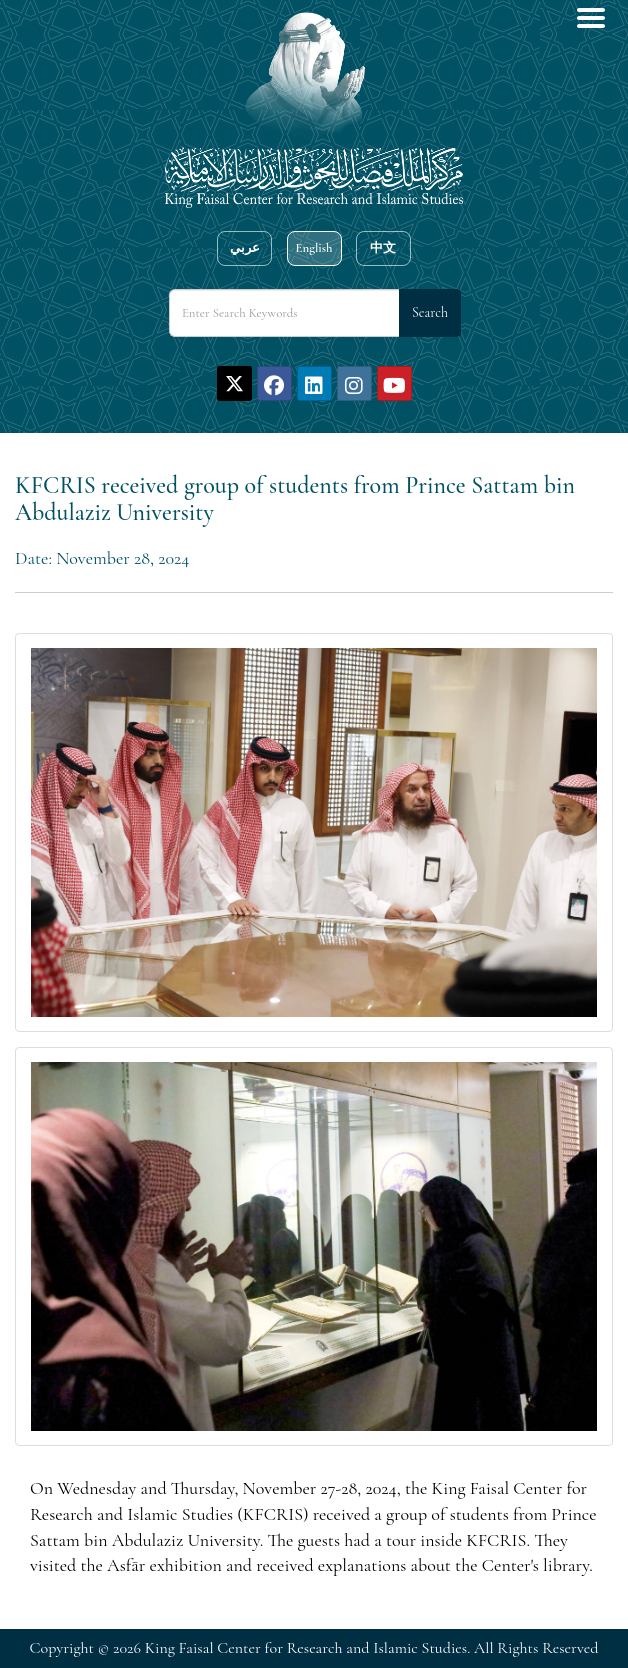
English (313, 248)
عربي (245, 248)
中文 (383, 248)
